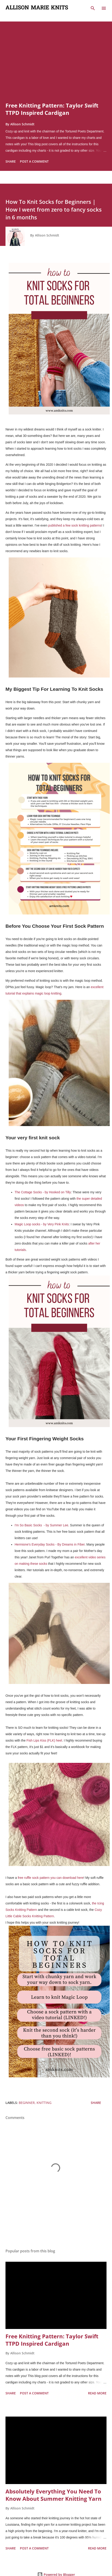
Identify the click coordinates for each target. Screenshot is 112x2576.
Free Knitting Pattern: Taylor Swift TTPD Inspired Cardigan (51, 109)
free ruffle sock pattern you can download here (51, 1878)
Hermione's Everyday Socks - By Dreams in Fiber (50, 1544)
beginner (27, 2102)
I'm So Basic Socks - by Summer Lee (41, 1525)
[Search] (93, 8)
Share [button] (10, 161)
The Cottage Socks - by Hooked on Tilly (43, 1192)
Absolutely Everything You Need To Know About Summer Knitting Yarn (53, 2494)
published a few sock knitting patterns (74, 525)
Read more (97, 2393)
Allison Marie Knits (36, 8)
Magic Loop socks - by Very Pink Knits (42, 1224)
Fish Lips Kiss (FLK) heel (44, 1740)
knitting (44, 2102)
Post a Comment (34, 161)
